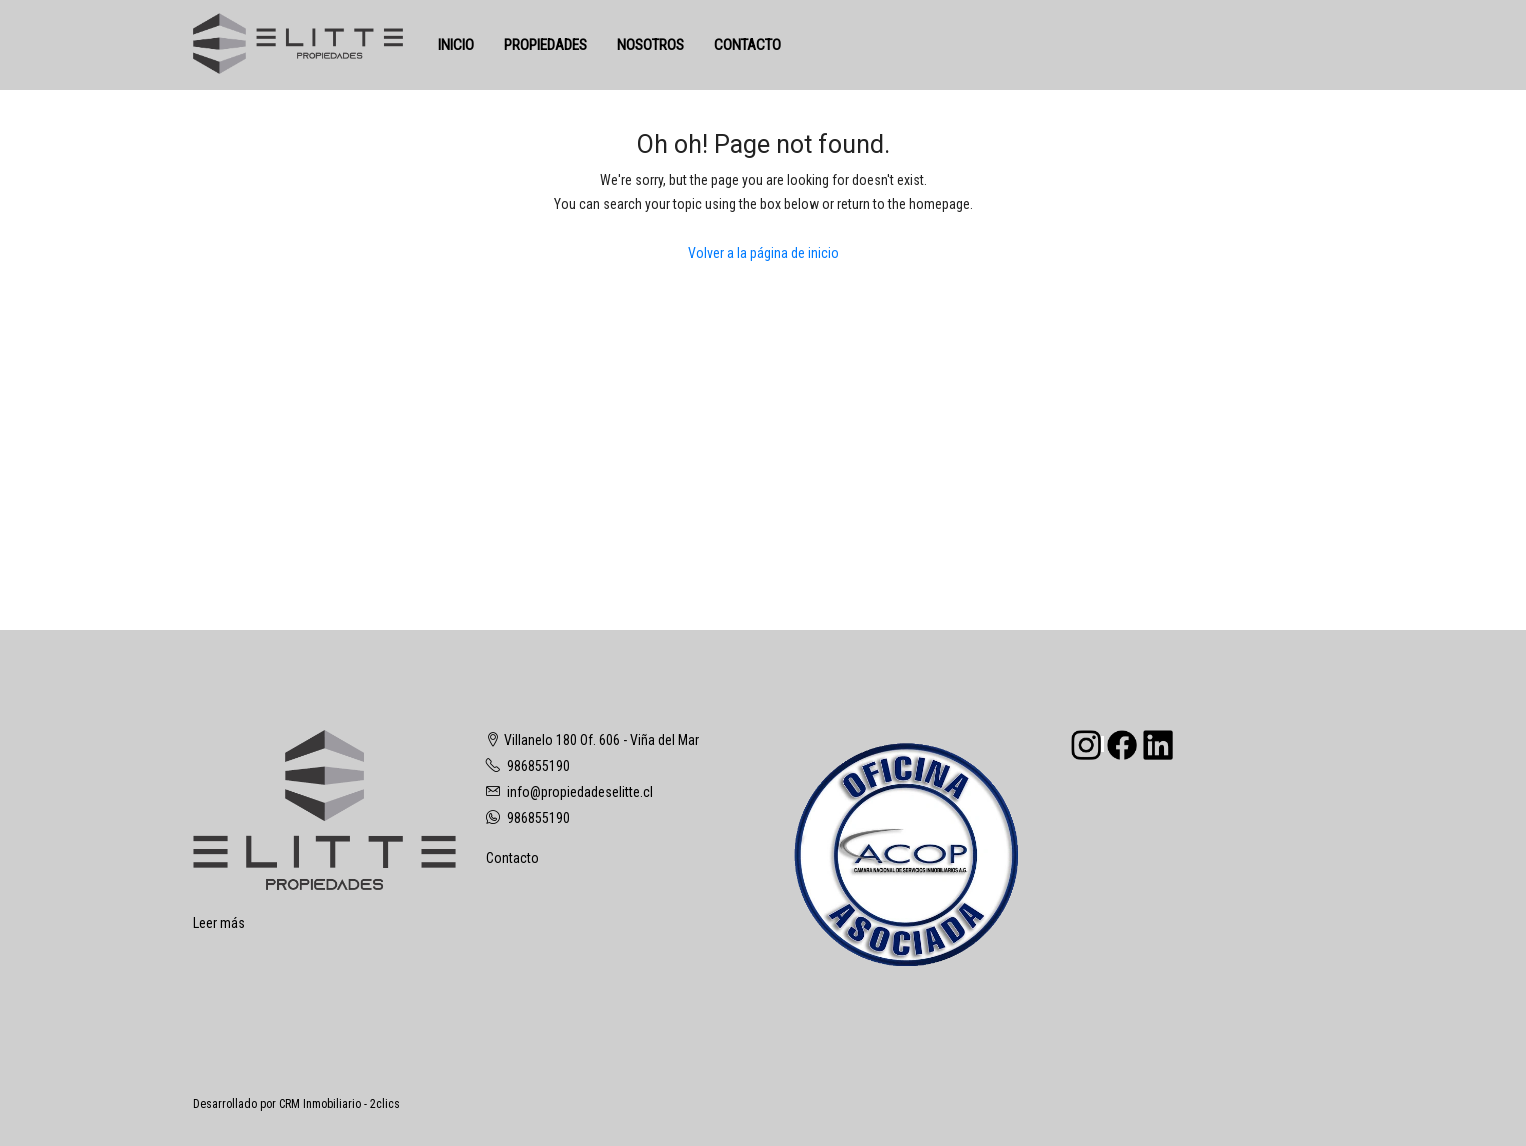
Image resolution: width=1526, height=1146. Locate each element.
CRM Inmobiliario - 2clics (339, 1104)
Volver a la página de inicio (763, 253)
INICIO (456, 45)
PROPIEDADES (545, 45)
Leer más (219, 923)
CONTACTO (747, 45)
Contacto (512, 858)
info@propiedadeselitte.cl (580, 792)
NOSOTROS (650, 45)
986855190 (538, 766)
